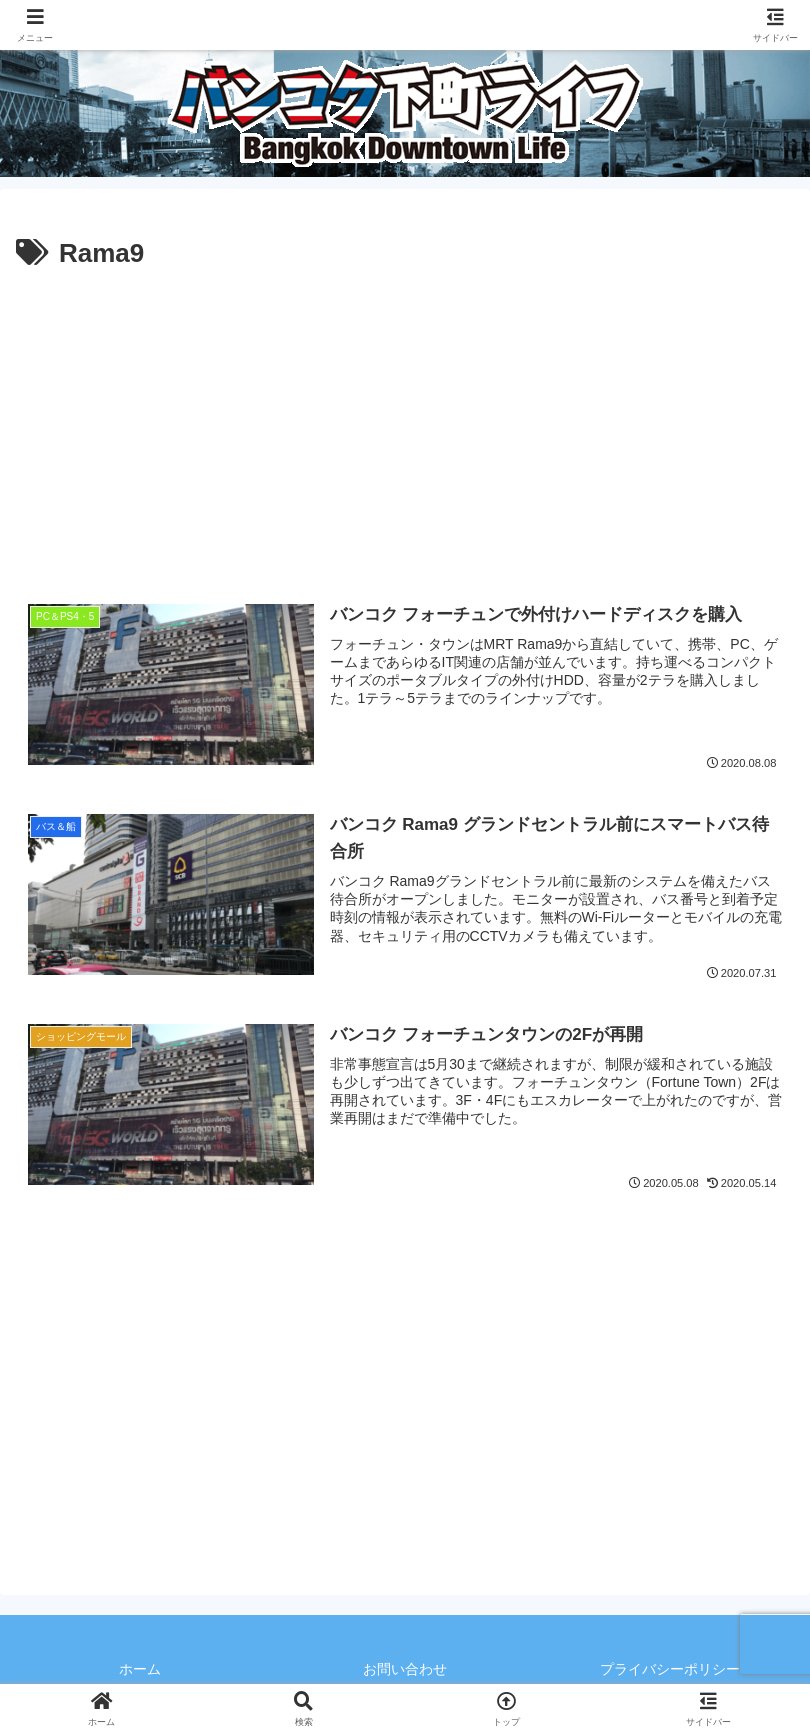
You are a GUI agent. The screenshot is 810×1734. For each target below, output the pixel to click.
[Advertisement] (405, 427)
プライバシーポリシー (670, 1669)
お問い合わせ (405, 1669)
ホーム (140, 1669)
